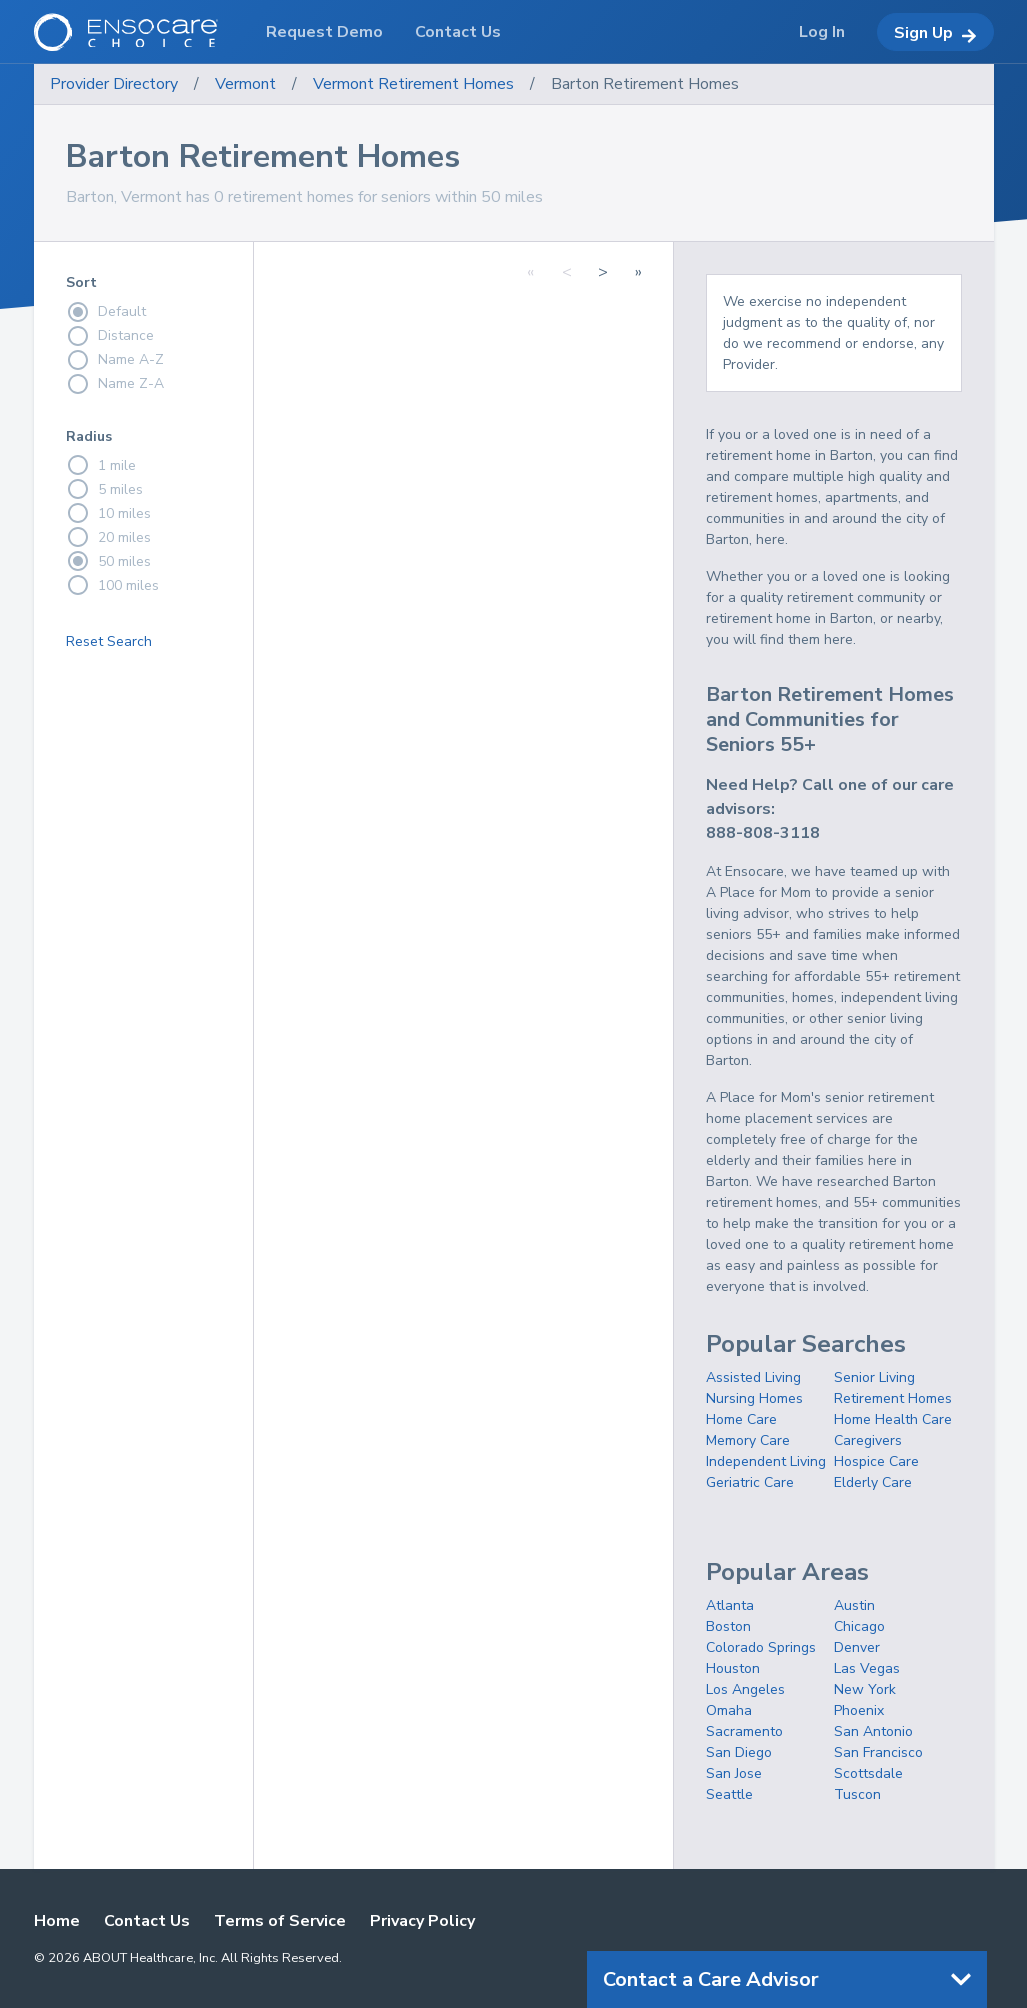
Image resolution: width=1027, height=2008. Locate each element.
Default (106, 312)
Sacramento (744, 1731)
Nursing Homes (754, 1398)
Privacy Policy (422, 1921)
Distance (110, 336)
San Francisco (878, 1752)
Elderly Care (873, 1482)
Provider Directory (114, 84)
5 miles (104, 489)
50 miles (108, 561)
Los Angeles (745, 1689)
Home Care (741, 1419)
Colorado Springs (761, 1647)
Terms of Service (280, 1921)
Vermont (245, 84)
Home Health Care (893, 1419)
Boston (728, 1626)
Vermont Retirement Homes (413, 84)
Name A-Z (115, 360)
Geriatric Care (750, 1482)
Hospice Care (876, 1461)
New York (865, 1689)
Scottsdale (868, 1773)
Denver (857, 1647)
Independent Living (766, 1461)
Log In (822, 32)
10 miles (108, 513)
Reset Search (109, 641)
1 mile (101, 465)
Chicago (859, 1626)
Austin (854, 1605)
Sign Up (935, 33)
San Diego (739, 1752)
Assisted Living (753, 1377)
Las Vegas (867, 1668)
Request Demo (324, 32)
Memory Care (748, 1440)
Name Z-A (115, 384)
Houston (733, 1668)
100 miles (112, 585)
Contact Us (147, 1921)
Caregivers (868, 1440)
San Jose (734, 1773)
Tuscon (857, 1794)
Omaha (729, 1710)
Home (57, 1921)
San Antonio (873, 1731)
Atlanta (730, 1605)
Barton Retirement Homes (645, 84)
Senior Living (874, 1377)
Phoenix (859, 1710)
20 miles (108, 537)
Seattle (729, 1794)
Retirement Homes (893, 1398)
